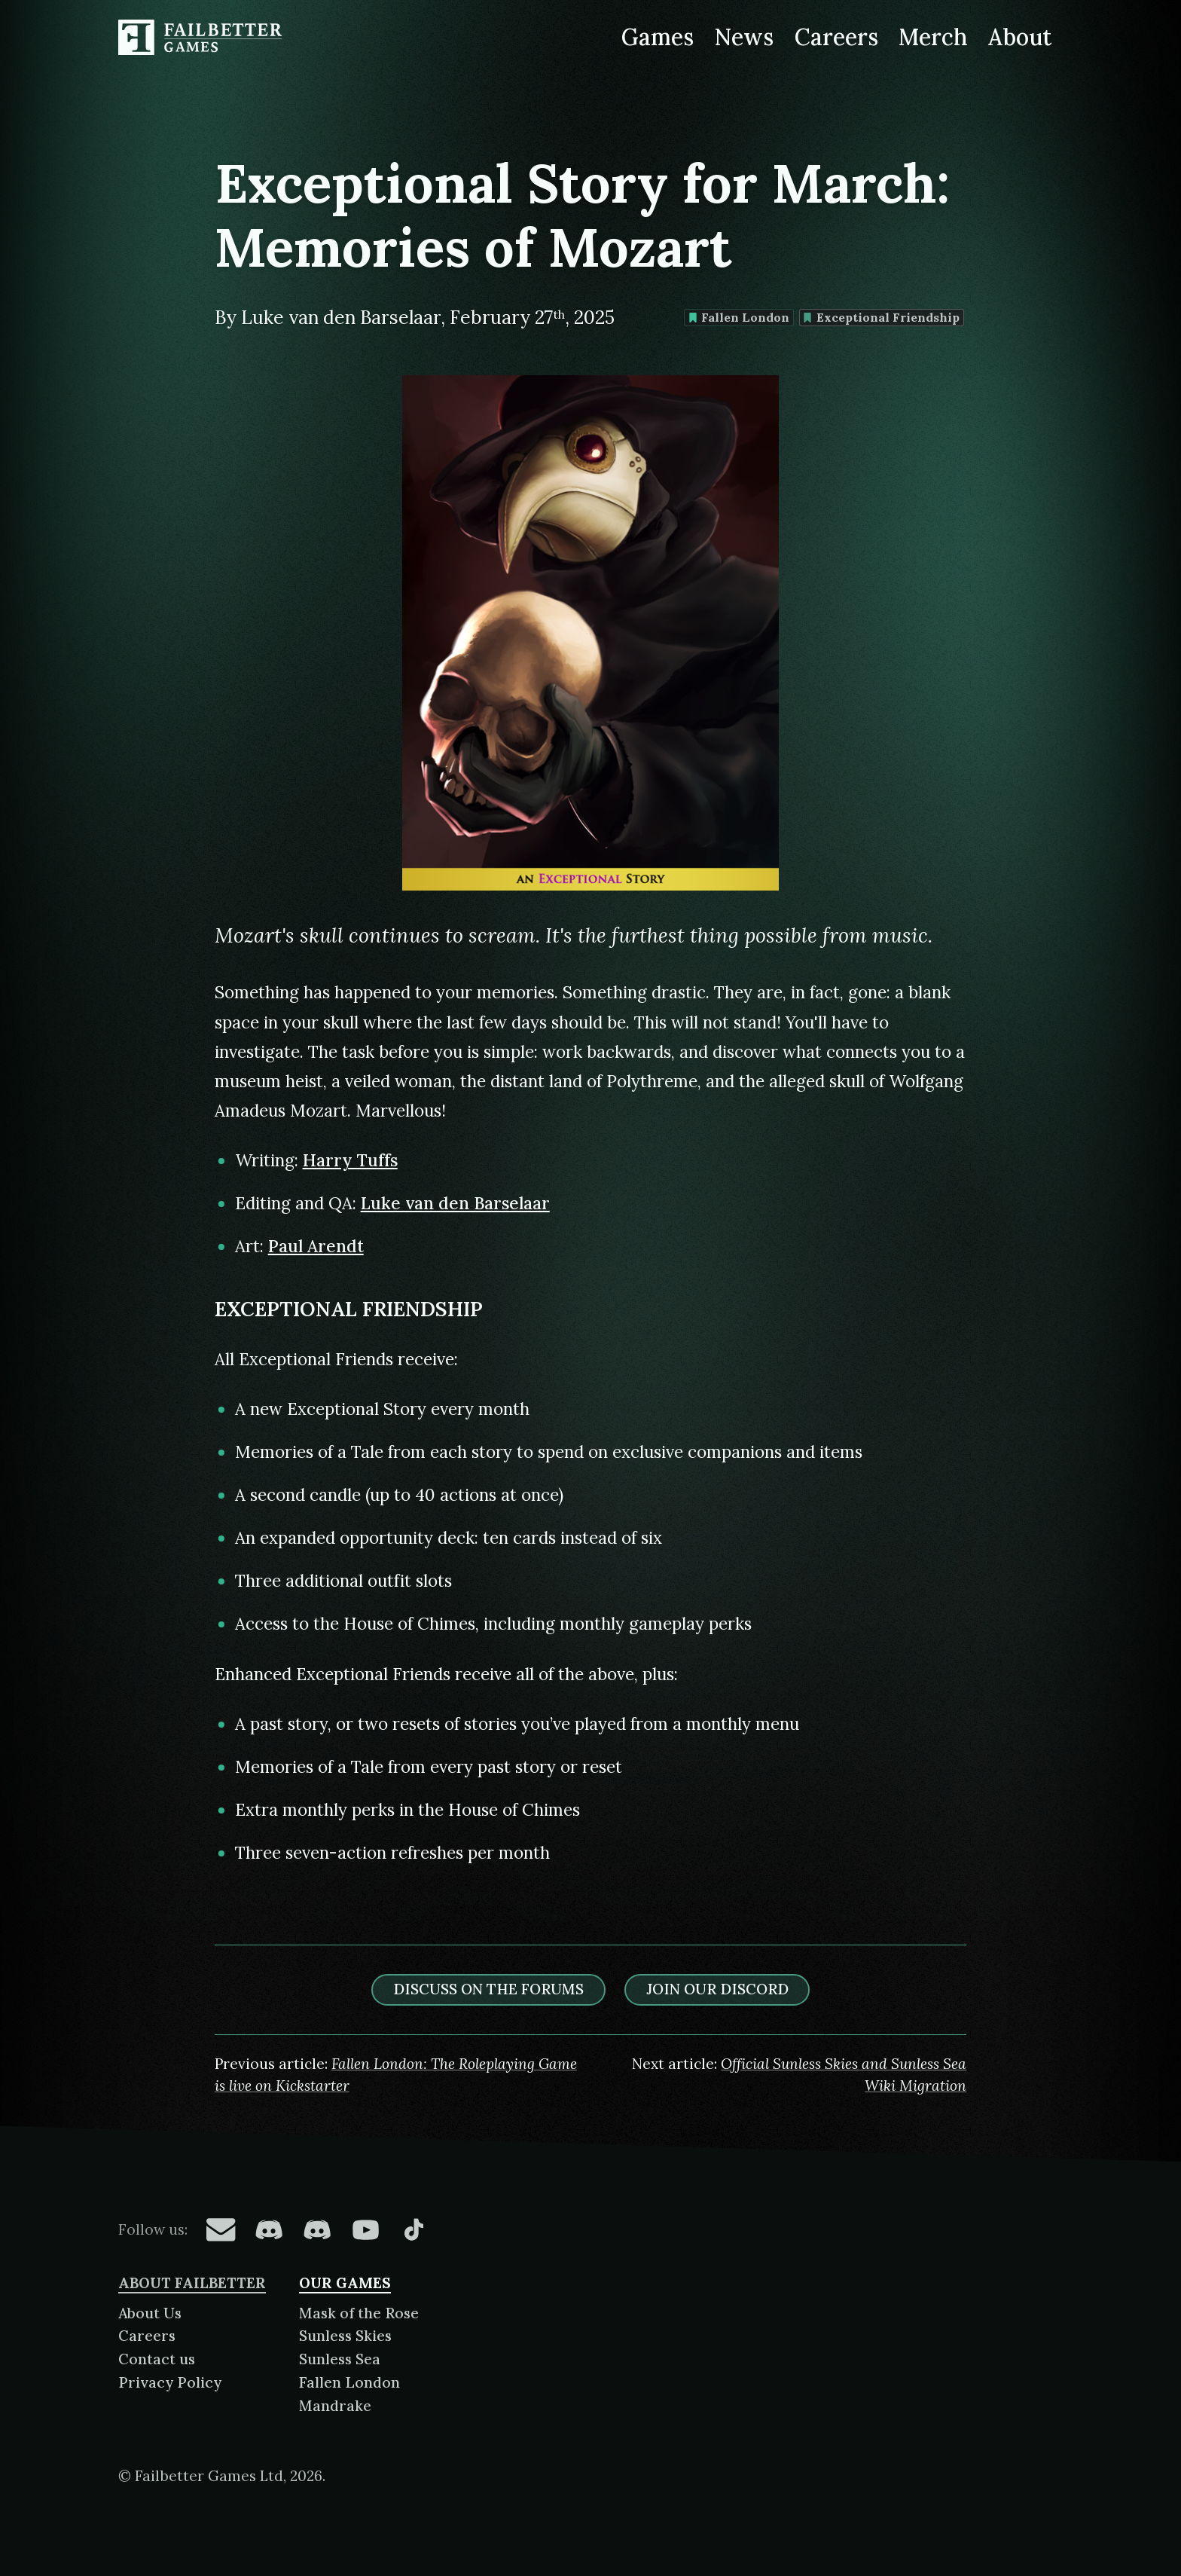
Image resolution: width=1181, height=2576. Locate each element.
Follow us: (153, 2229)
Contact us (156, 2359)
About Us (150, 2313)
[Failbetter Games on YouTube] (365, 2229)
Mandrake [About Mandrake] (335, 2406)
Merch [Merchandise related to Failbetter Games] (933, 37)
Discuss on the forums (488, 1989)
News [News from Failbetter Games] (744, 37)
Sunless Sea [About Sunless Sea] (339, 2359)
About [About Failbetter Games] (1020, 37)
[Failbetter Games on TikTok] (413, 2229)
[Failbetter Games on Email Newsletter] (220, 2229)
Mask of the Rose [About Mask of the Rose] (359, 2313)
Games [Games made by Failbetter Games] (657, 37)
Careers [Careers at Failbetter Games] (836, 37)
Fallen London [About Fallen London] (349, 2382)
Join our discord (717, 1989)
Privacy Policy (169, 2382)
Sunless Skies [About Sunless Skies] (345, 2336)
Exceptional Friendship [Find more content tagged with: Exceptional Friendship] (881, 317)
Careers (146, 2336)
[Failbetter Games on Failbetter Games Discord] (317, 2229)
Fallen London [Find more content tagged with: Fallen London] (739, 317)
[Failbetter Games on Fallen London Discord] (269, 2229)
